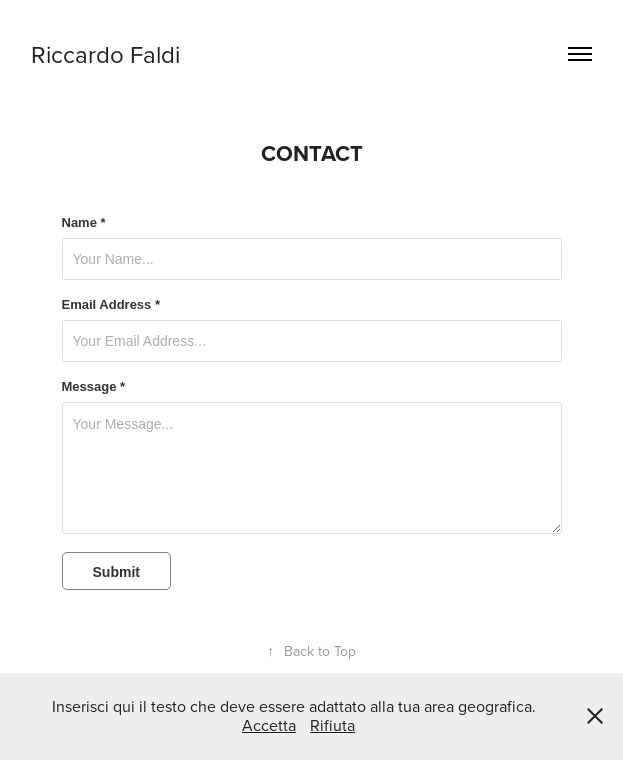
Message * (94, 387)
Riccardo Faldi (105, 54)
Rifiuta (332, 725)
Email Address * (111, 305)
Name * (84, 223)
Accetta (269, 725)
